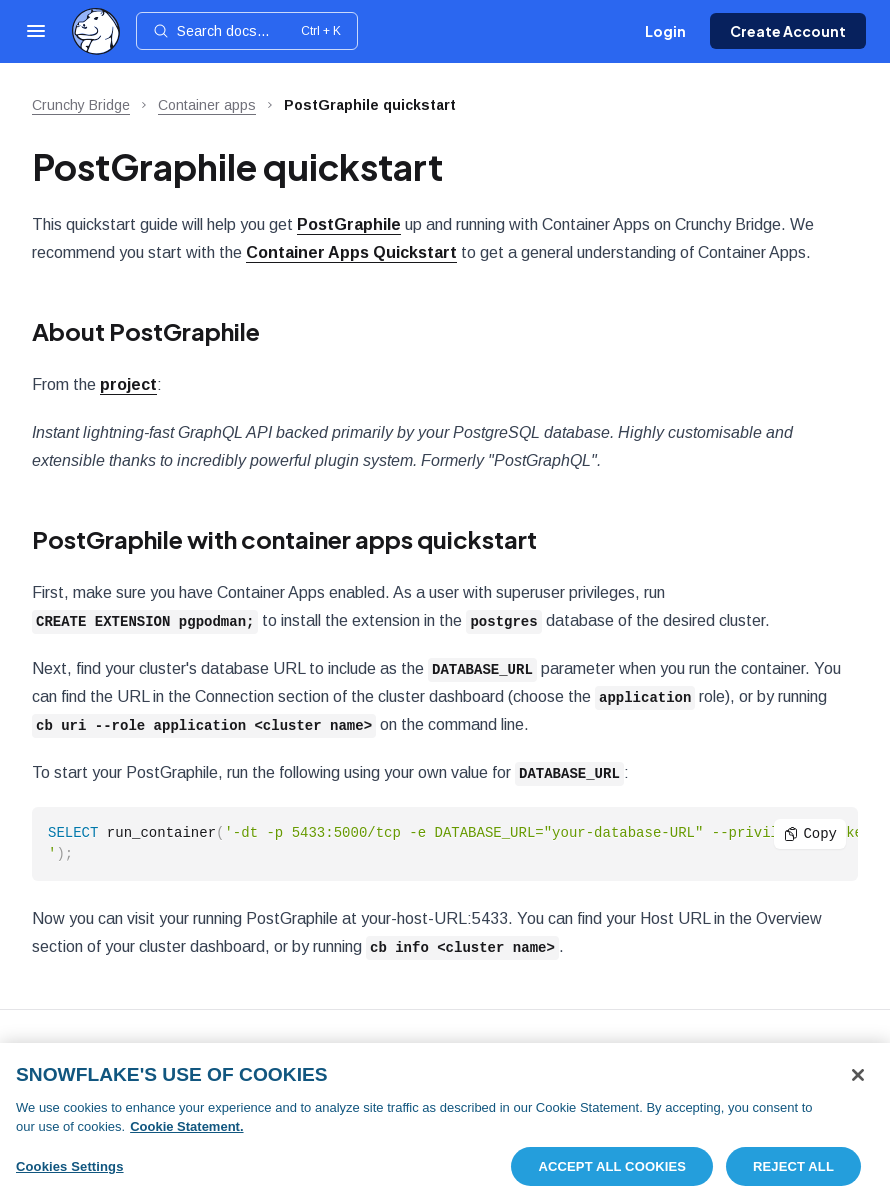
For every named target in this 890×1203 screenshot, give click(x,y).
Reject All (793, 1173)
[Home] (96, 31)
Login (665, 31)
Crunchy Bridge (81, 105)
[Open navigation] (36, 31)
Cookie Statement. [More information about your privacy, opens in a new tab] (186, 1133)
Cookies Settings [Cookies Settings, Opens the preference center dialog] (70, 1173)
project (128, 384)
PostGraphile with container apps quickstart (284, 539)
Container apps (207, 105)
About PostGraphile (146, 331)
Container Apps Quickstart (351, 252)
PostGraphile (349, 224)
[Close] (858, 1082)
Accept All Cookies (612, 1173)
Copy (810, 833)
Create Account (788, 31)
